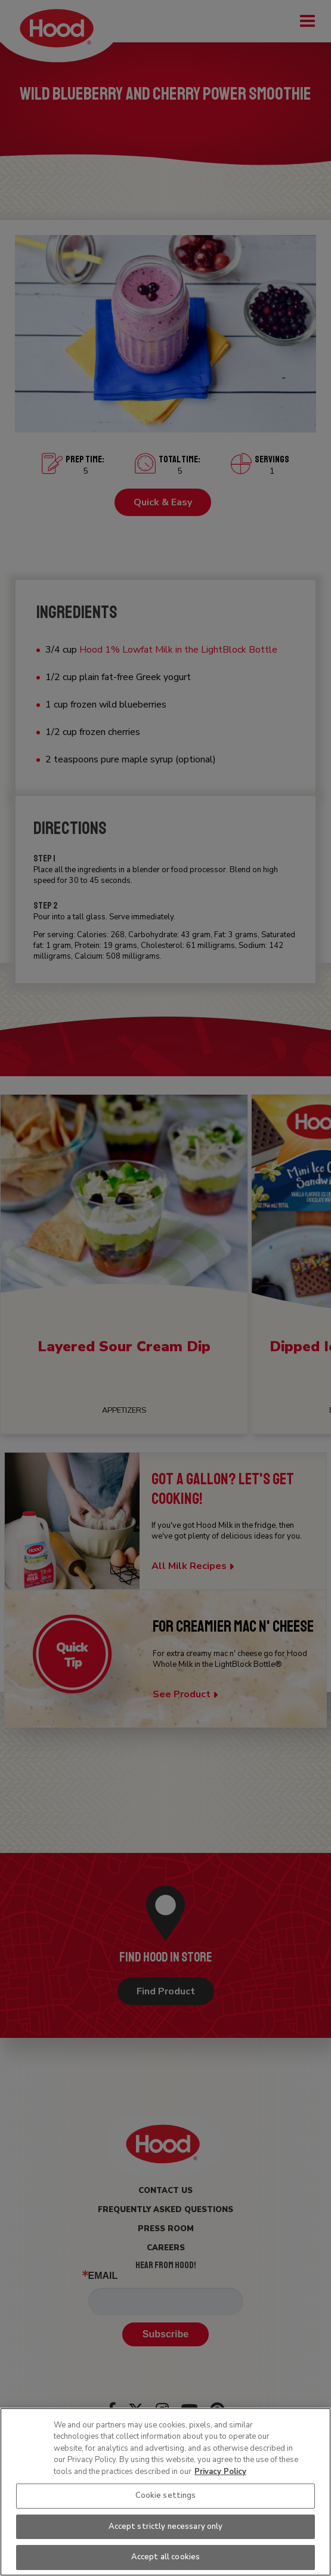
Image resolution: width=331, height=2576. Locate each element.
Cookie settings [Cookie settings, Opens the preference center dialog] (165, 2495)
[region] (165, 2492)
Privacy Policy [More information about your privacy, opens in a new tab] (220, 2471)
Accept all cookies (165, 2557)
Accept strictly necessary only (166, 2526)
